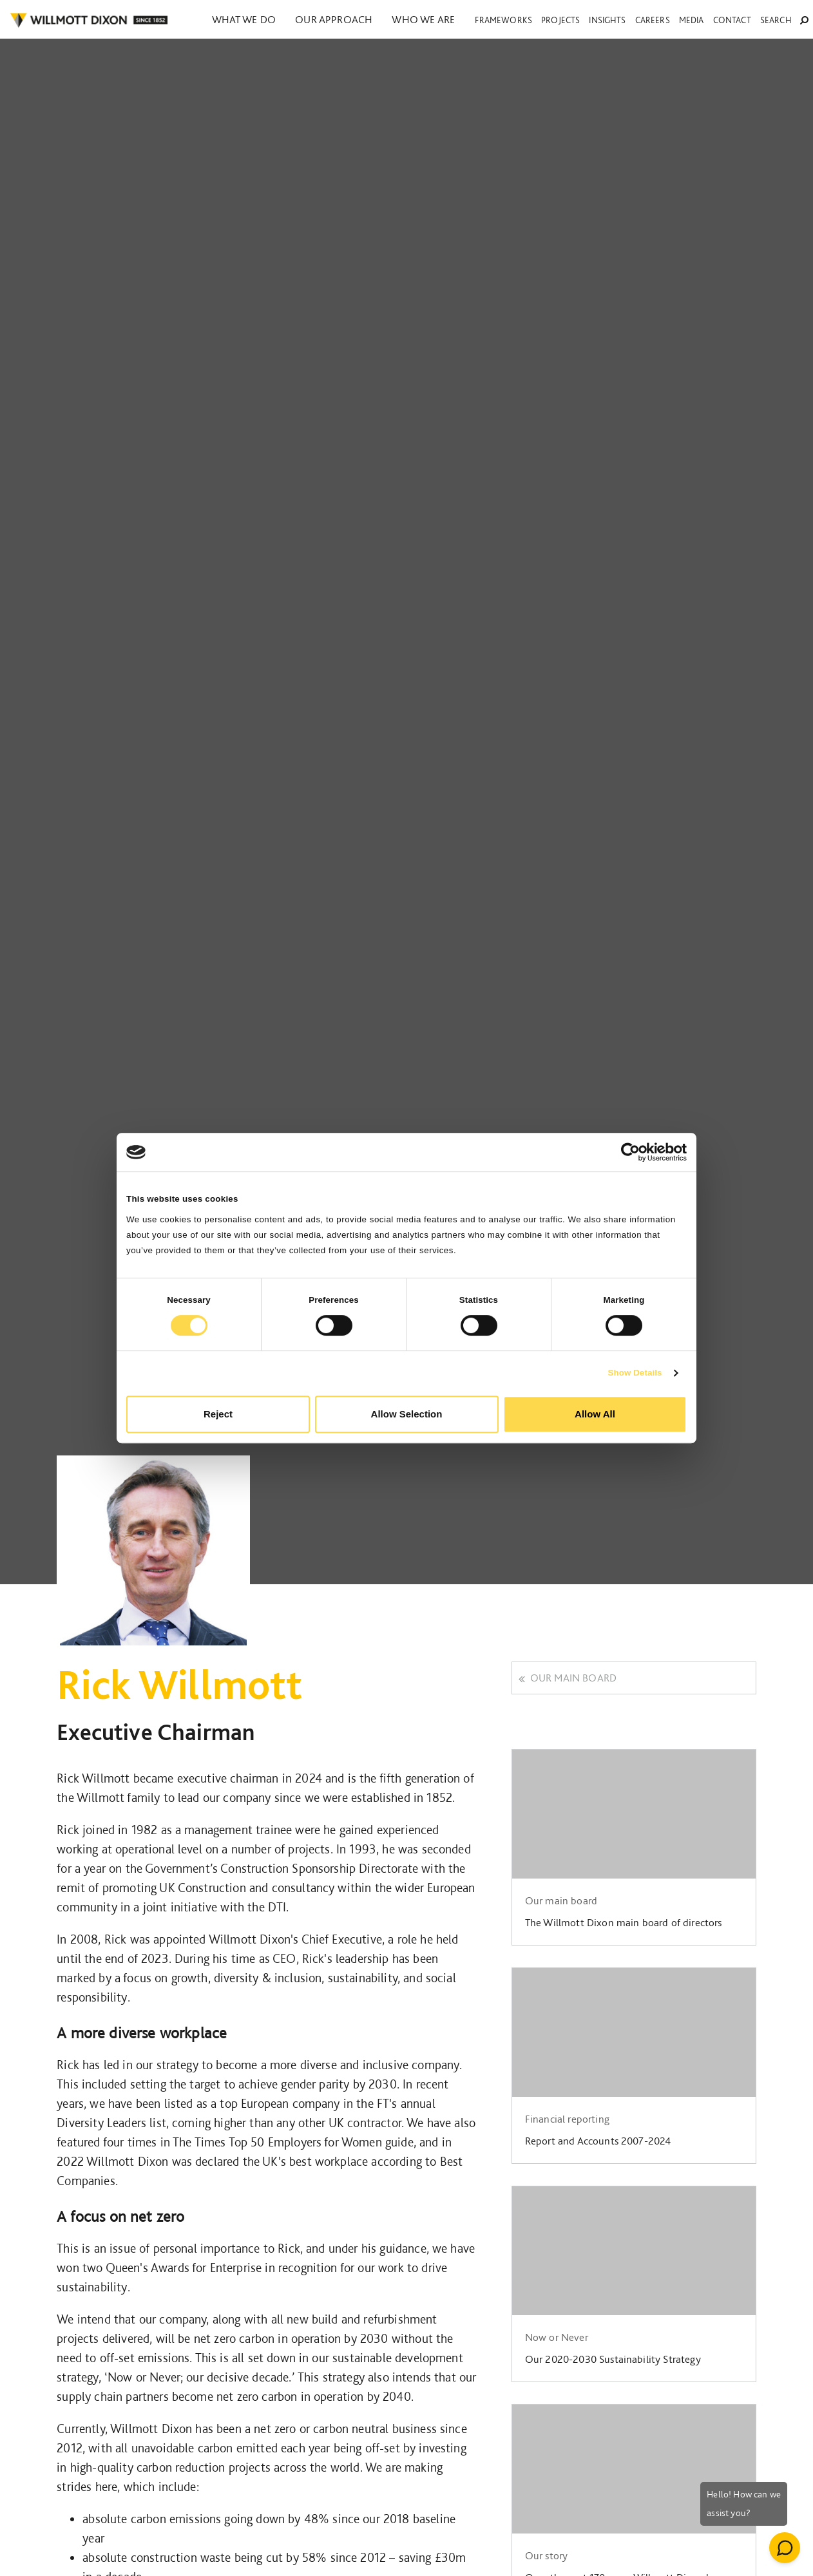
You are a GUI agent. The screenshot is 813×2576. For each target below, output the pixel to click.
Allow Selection (407, 1413)
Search (784, 20)
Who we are (420, 19)
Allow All (595, 1413)
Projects (560, 20)
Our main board (568, 1677)
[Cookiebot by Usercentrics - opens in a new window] (630, 1152)
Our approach (331, 19)
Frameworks (503, 20)
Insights (607, 20)
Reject (218, 1413)
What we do (243, 19)
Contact (732, 20)
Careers (652, 20)
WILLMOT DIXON (88, 20)
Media (691, 20)
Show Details (634, 1373)
